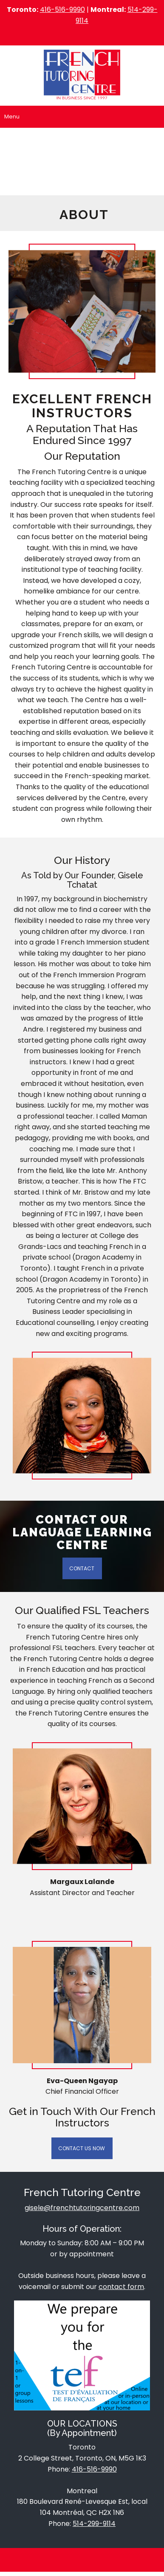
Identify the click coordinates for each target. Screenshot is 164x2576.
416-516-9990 (62, 9)
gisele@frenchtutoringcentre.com (82, 2208)
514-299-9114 (94, 2523)
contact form (121, 2287)
